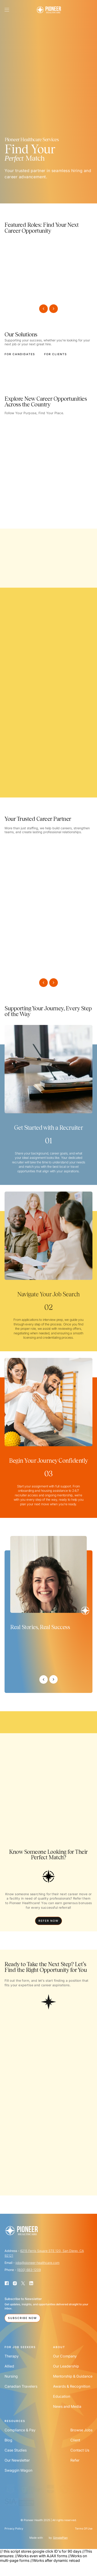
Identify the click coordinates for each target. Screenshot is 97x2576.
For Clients (55, 354)
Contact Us (79, 2450)
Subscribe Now (22, 2318)
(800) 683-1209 (29, 2270)
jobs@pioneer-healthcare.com (37, 2263)
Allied (9, 2366)
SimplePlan (60, 2551)
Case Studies (16, 2450)
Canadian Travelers (21, 2386)
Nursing (11, 2376)
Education (61, 2396)
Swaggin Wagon (18, 2470)
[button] (43, 982)
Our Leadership (66, 2366)
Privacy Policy (14, 2542)
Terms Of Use (83, 2542)
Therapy (12, 2356)
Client (75, 2440)
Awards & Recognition (71, 2386)
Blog (8, 2440)
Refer (74, 2460)
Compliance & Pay (20, 2430)
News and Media (67, 2406)
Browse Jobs (81, 2430)
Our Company (65, 2356)
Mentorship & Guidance (72, 2376)
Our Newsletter (17, 2460)
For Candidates (20, 354)
